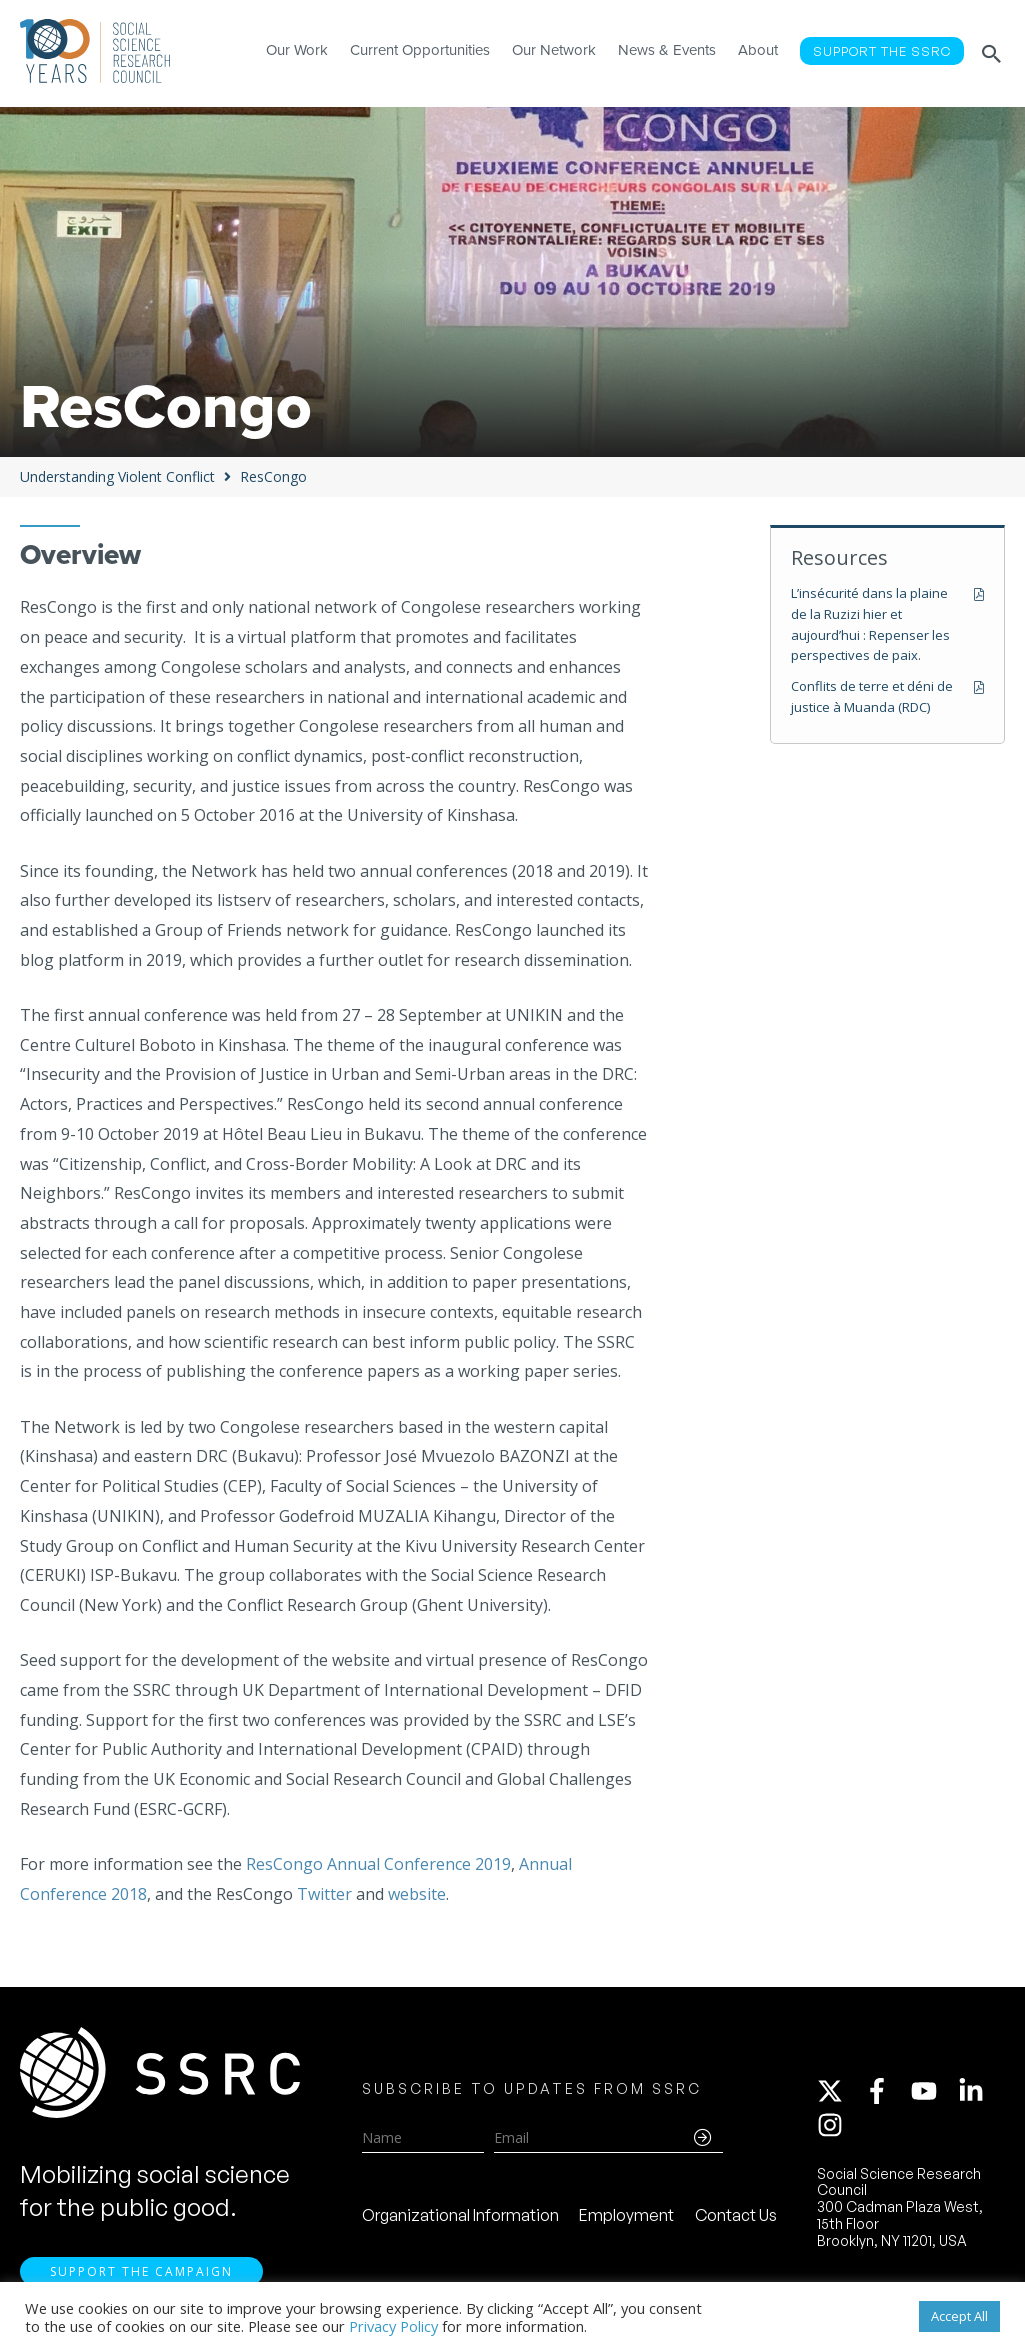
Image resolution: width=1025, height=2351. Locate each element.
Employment (626, 2215)
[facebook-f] (886, 2091)
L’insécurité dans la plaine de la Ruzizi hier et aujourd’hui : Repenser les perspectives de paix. (870, 624)
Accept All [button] (959, 2316)
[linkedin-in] (980, 2091)
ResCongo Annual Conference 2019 (378, 1864)
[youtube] (933, 2091)
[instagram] (834, 2125)
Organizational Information (460, 2215)
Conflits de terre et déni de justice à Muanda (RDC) (872, 696)
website (417, 1894)
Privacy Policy (393, 2326)
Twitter (324, 1894)
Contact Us (736, 2215)
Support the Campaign (141, 2271)
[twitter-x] (839, 2091)
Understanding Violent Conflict (117, 476)
